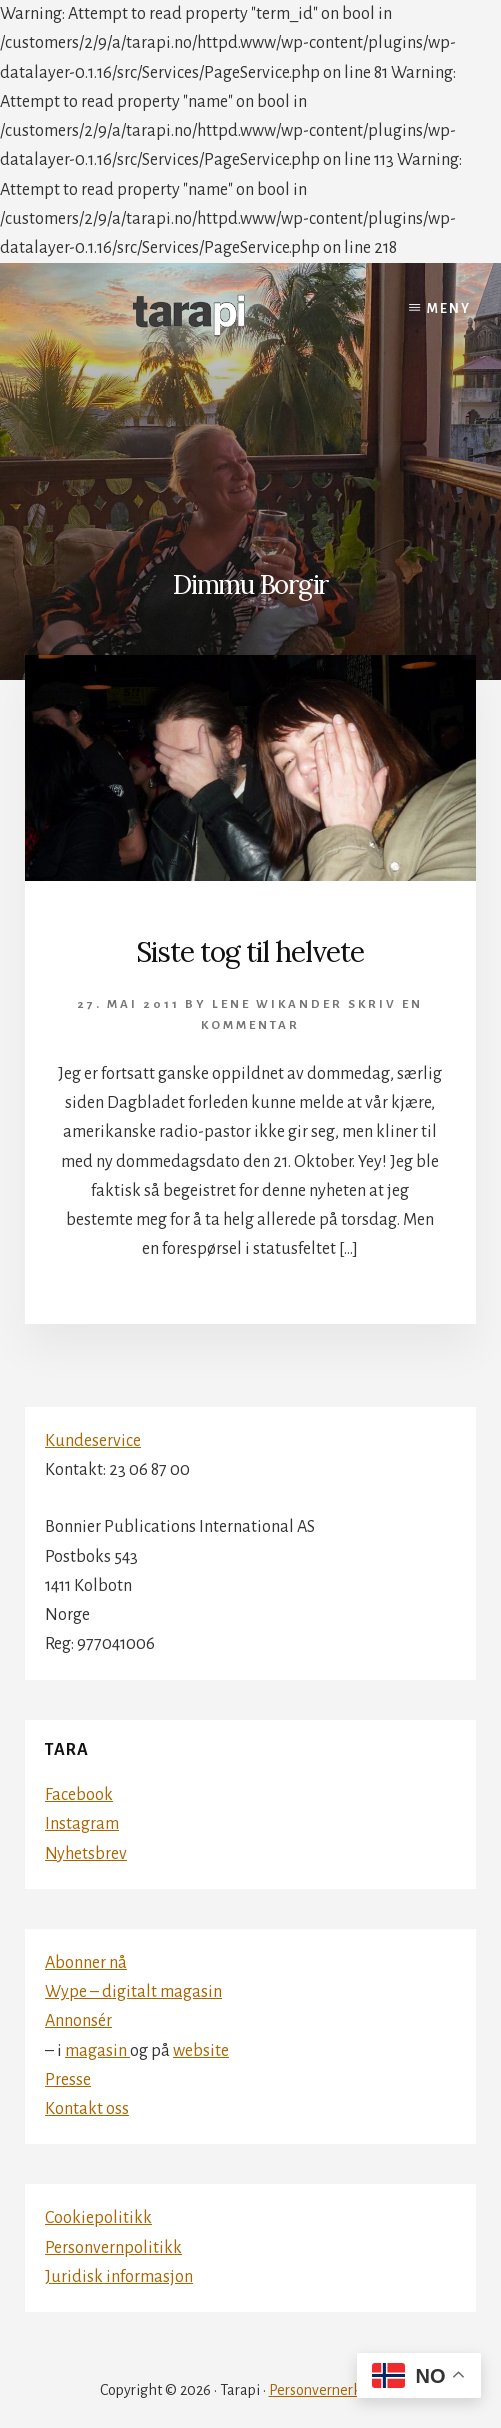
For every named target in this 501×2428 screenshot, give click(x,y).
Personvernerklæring (335, 2390)
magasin (97, 2051)
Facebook (79, 1795)
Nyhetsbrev (86, 1854)
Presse (68, 2080)
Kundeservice (93, 1441)
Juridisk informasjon (119, 2277)
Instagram (82, 1824)
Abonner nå (86, 1963)
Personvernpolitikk (113, 2248)
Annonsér (78, 2021)
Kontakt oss (87, 2109)
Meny (449, 309)
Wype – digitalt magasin (133, 1992)
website (201, 2051)
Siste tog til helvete (250, 952)
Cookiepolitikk (98, 2218)
